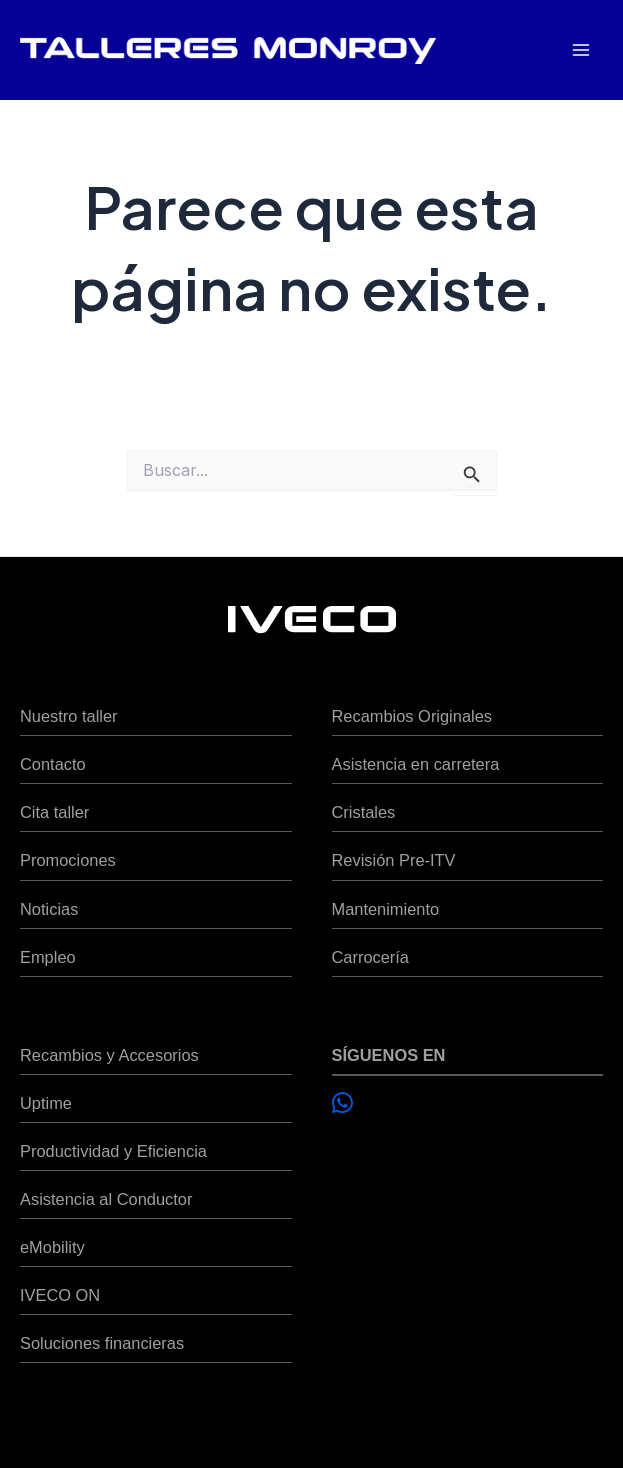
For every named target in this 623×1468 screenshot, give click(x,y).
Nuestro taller (69, 716)
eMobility (52, 1247)
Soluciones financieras (102, 1343)
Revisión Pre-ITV (394, 860)
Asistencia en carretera (416, 764)
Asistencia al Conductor (106, 1199)
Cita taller (54, 812)
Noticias (49, 909)
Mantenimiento (386, 909)
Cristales (364, 812)
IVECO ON (60, 1295)
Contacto (53, 764)
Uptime (46, 1103)
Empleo (48, 957)
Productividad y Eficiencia (113, 1151)
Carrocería (371, 957)
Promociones (68, 860)
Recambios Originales (412, 716)
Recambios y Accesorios (109, 1055)
